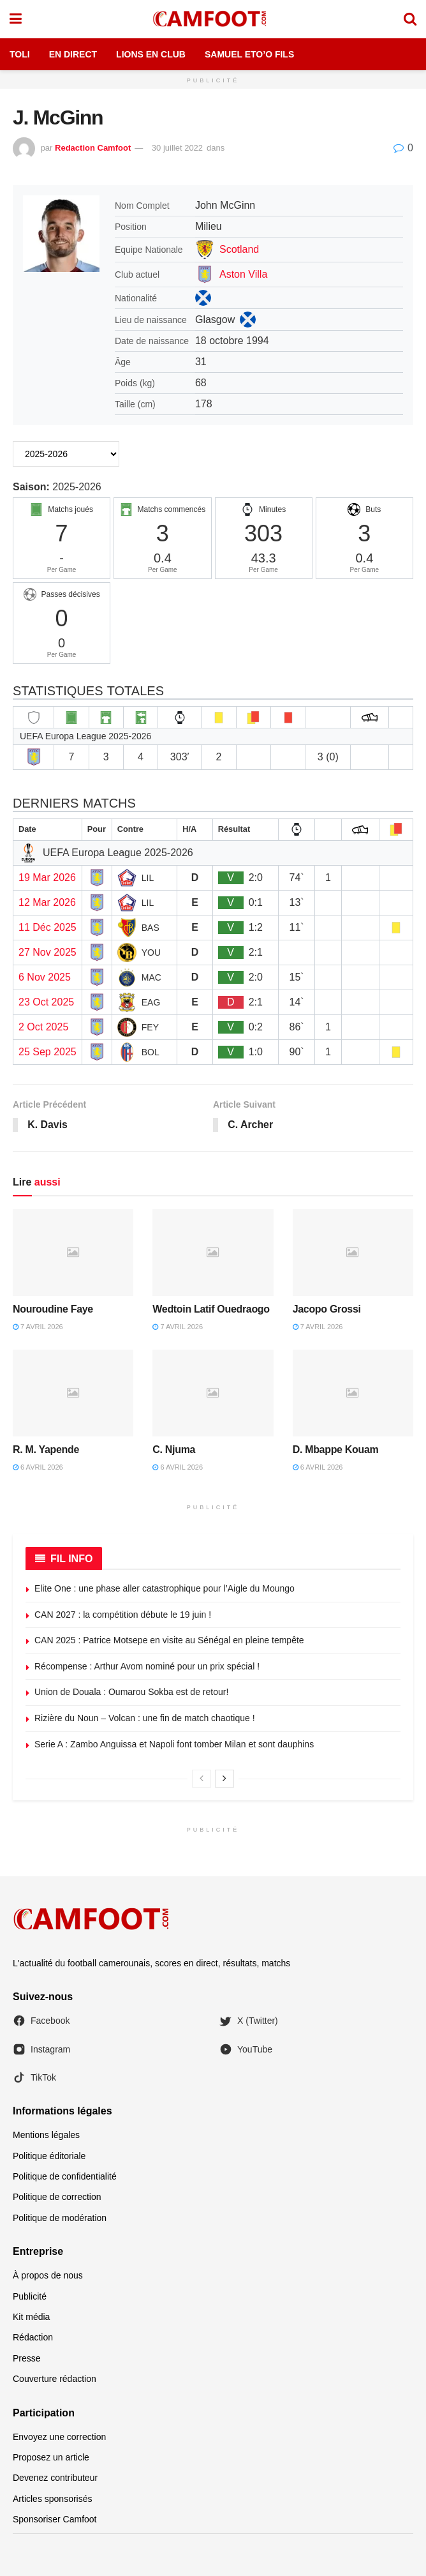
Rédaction (33, 2338)
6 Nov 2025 (44, 977)
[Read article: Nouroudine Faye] (73, 1253)
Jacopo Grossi (327, 1309)
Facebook (41, 2021)
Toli (20, 54)
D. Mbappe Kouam (336, 1449)
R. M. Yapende (46, 1449)
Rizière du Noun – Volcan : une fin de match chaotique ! (144, 1718)
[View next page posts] (224, 1779)
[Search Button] (410, 19)
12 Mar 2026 (47, 902)
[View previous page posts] (201, 1779)
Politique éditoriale (49, 2156)
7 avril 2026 (38, 1326)
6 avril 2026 (38, 1468)
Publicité (30, 2296)
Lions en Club (151, 54)
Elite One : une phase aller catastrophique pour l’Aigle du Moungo (164, 1588)
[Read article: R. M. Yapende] (73, 1393)
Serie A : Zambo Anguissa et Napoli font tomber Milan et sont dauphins (174, 1744)
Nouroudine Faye (53, 1309)
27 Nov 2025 (47, 952)
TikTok (34, 2077)
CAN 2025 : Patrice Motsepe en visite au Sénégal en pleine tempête (169, 1641)
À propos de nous (48, 2276)
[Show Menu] (16, 19)
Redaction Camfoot (93, 148)
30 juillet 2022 (177, 148)
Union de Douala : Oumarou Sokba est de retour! (131, 1692)
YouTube (245, 2049)
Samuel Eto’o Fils (249, 54)
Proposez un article (51, 2457)
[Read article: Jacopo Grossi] (353, 1253)
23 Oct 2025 (46, 1002)
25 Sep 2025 (47, 1051)
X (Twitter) (248, 2021)
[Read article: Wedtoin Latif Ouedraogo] (212, 1253)
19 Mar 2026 (47, 877)
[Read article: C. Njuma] (212, 1393)
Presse (27, 2358)
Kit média (31, 2317)
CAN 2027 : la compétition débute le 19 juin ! (122, 1614)
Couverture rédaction (54, 2379)
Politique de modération (59, 2218)
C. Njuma (173, 1449)
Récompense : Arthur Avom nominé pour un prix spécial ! (147, 1666)
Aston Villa (243, 274)
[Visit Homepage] (212, 19)
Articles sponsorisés (52, 2499)
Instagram (41, 2049)
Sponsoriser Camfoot (55, 2520)
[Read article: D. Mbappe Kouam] (353, 1393)
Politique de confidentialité (65, 2176)
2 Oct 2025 (43, 1026)
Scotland (239, 249)
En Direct (73, 54)
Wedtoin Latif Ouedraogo (210, 1309)
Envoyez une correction (59, 2437)
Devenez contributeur (55, 2478)
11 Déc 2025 (47, 927)
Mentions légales (46, 2135)
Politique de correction (57, 2197)
